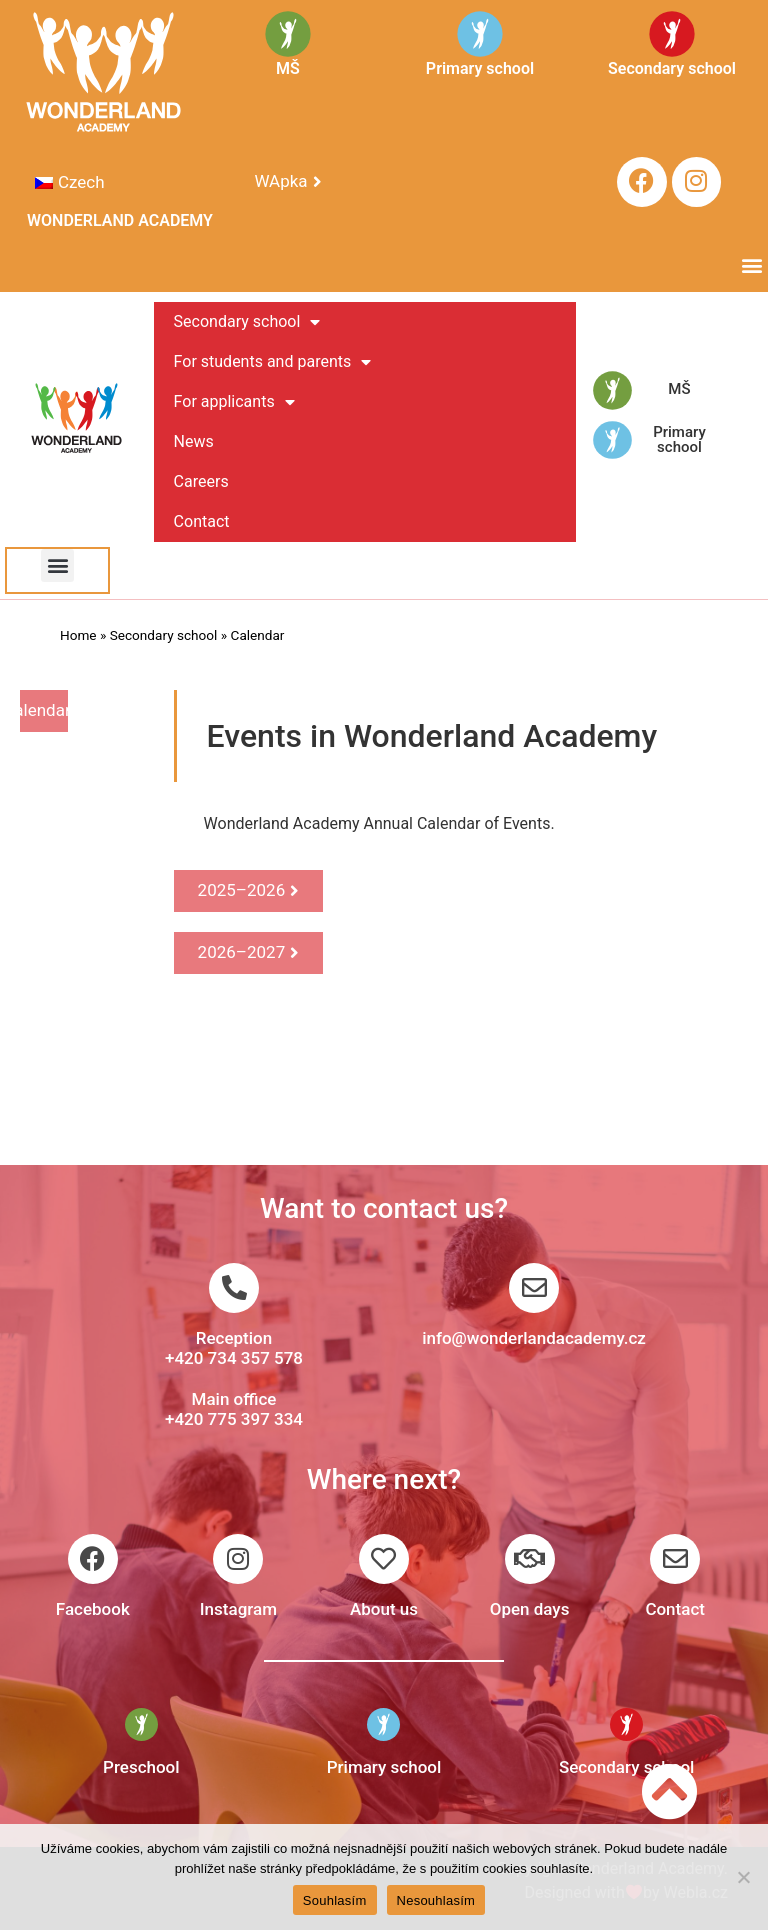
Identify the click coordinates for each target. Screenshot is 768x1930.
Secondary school (247, 322)
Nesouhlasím (436, 1900)
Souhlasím (335, 1900)
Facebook (93, 1609)
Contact (202, 521)
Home (78, 635)
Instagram (238, 1609)
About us (384, 1609)
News (194, 441)
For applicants (234, 402)
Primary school (679, 439)
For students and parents (273, 362)
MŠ (679, 389)
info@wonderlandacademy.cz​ (534, 1338)
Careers (201, 481)
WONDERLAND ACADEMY (120, 220)
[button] (751, 265)
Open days (530, 1609)
